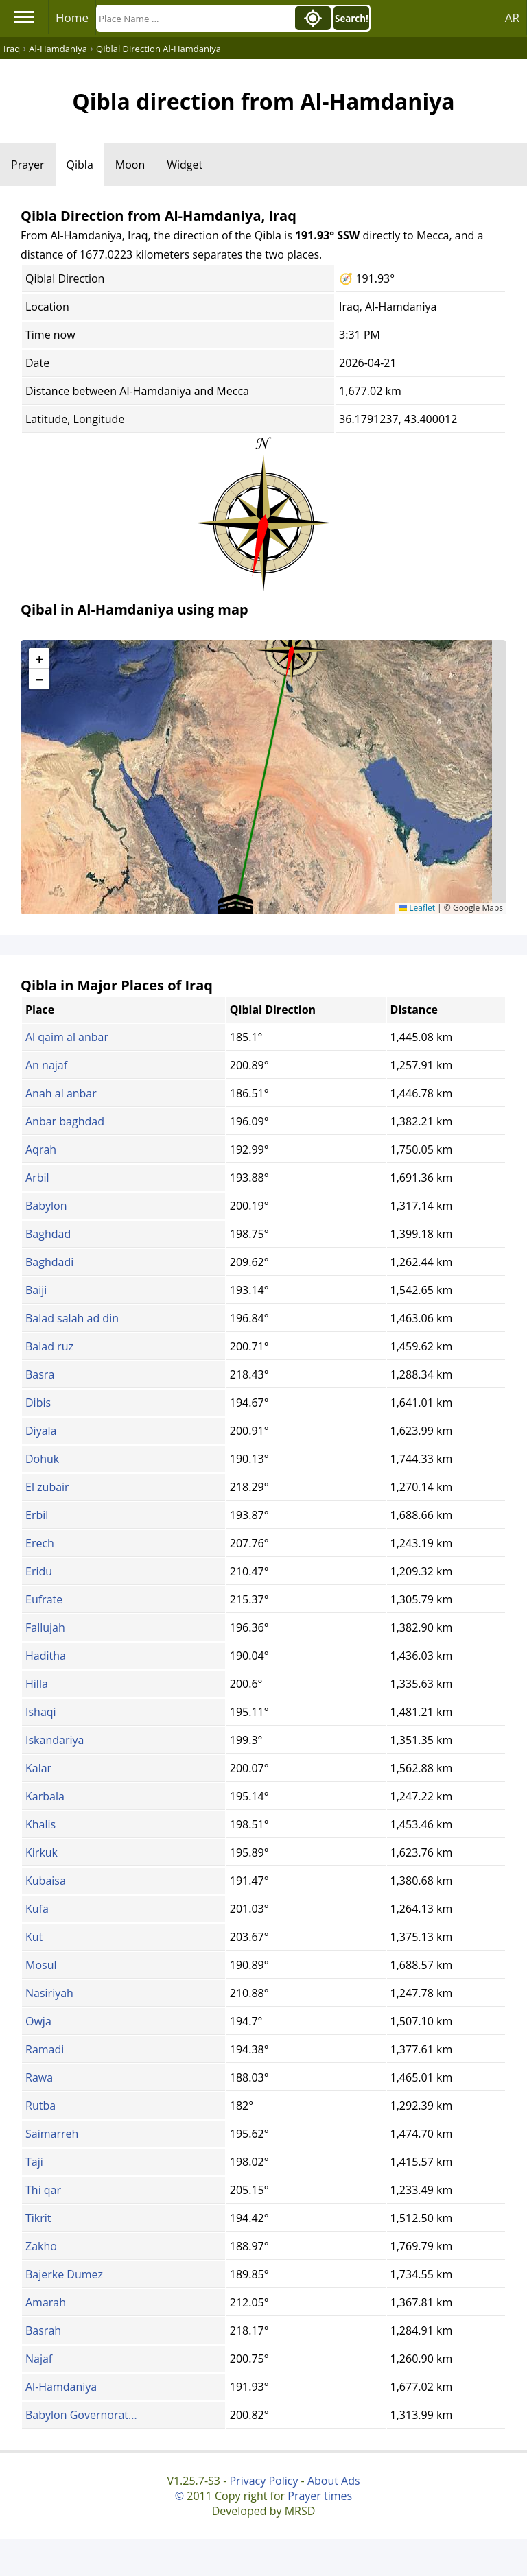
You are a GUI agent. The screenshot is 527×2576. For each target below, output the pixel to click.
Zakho (41, 2246)
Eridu (38, 1571)
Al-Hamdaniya (61, 2386)
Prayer (28, 164)
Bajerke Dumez (64, 2274)
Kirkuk (41, 1852)
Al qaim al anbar (66, 1037)
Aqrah (40, 1149)
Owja (38, 2021)
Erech (39, 1543)
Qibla (80, 164)
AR (512, 17)
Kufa (37, 1908)
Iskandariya (54, 1740)
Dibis (38, 1402)
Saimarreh (51, 2133)
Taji (34, 2161)
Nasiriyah (49, 1993)
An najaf (46, 1065)
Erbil (36, 1515)
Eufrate (43, 1599)
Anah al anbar (61, 1093)
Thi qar (43, 2189)
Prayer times (320, 2495)
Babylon (46, 1205)
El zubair (47, 1486)
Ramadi (44, 2049)
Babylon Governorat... (81, 2414)
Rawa (39, 2077)
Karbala (45, 1796)
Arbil (37, 1177)
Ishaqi (40, 1711)
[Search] (194, 18)
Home (72, 17)
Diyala (40, 1430)
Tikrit (38, 2218)
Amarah (45, 2302)
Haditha (45, 1655)
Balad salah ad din (72, 1318)
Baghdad (48, 1233)
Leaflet (417, 908)
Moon (130, 164)
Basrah (43, 2330)
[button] (291, 645)
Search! (351, 18)
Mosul (41, 1964)
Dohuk (42, 1458)
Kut (34, 1936)
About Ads (333, 2480)
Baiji (36, 1290)
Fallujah (45, 1627)
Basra (39, 1374)
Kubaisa (45, 1880)
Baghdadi (49, 1261)
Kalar (38, 1768)
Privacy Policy (263, 2480)
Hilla (36, 1683)
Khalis (40, 1824)
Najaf (38, 2358)
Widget (184, 164)
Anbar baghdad (64, 1121)
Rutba (40, 2105)
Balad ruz (49, 1346)
